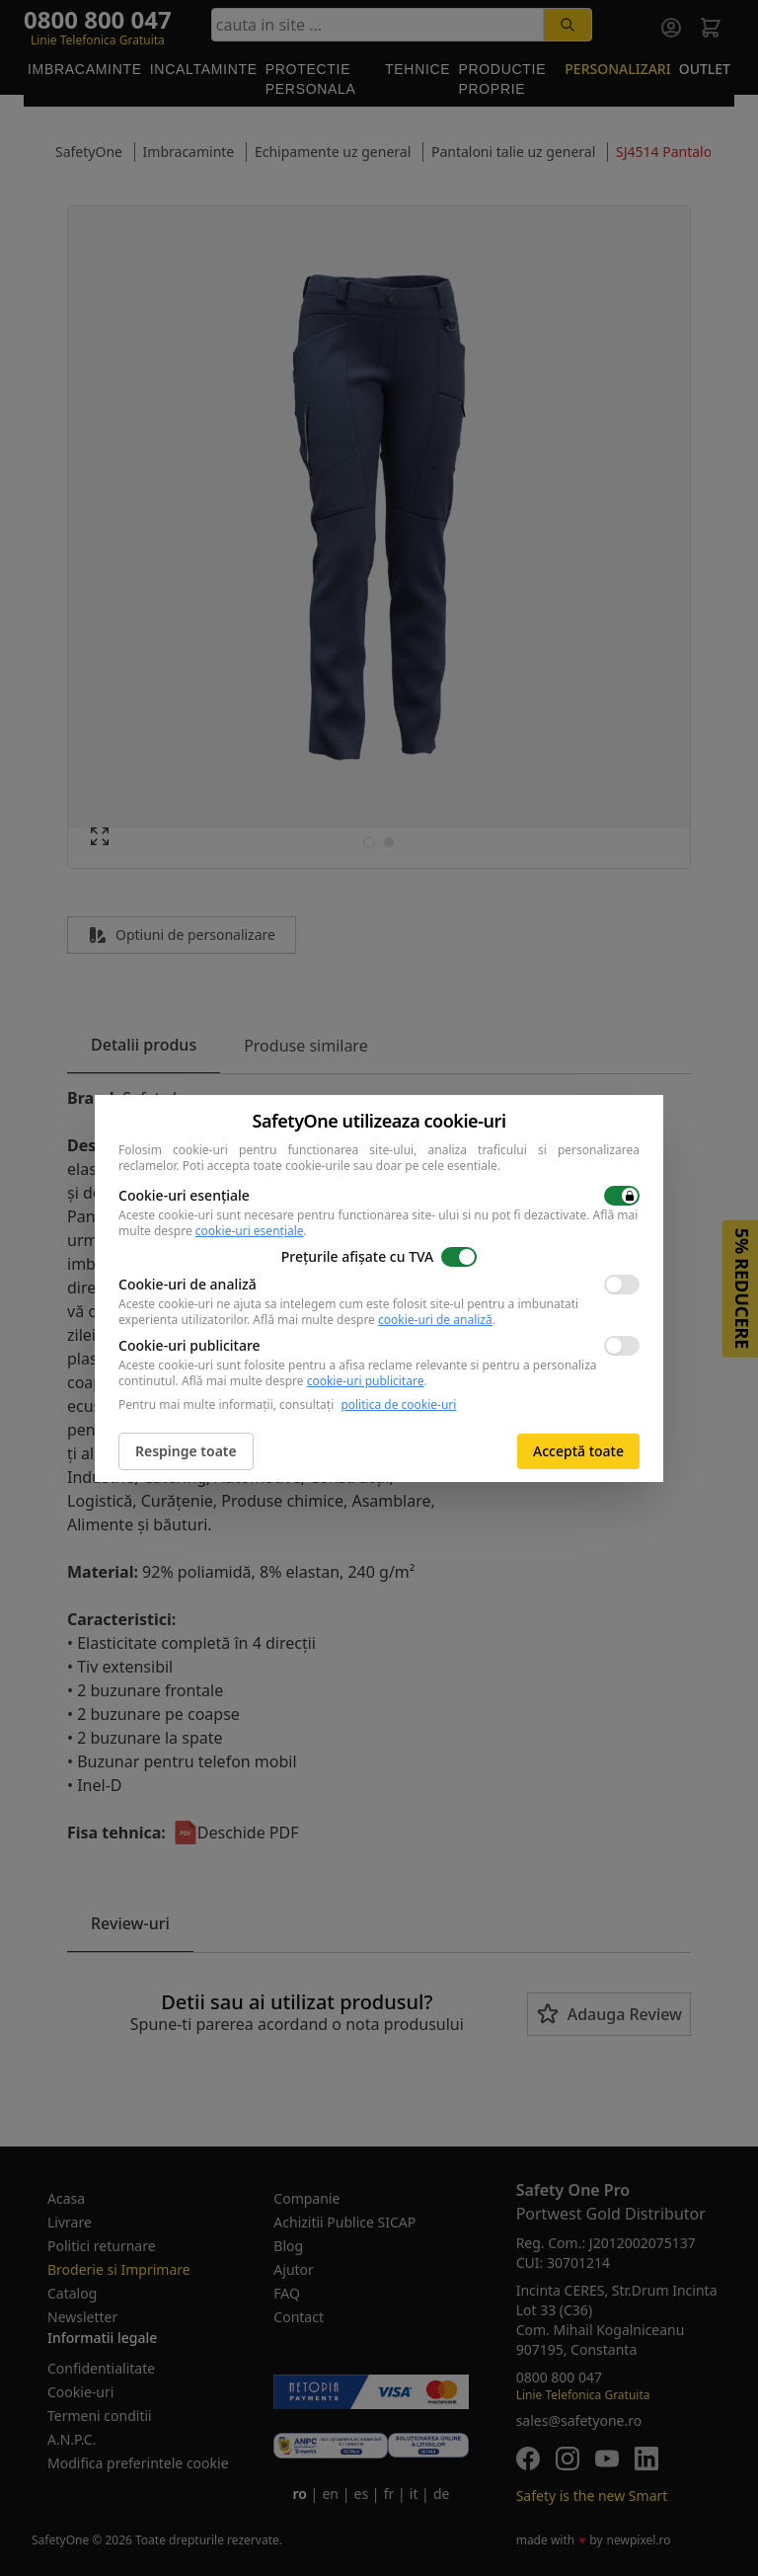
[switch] (622, 1196)
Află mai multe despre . (374, 1319)
